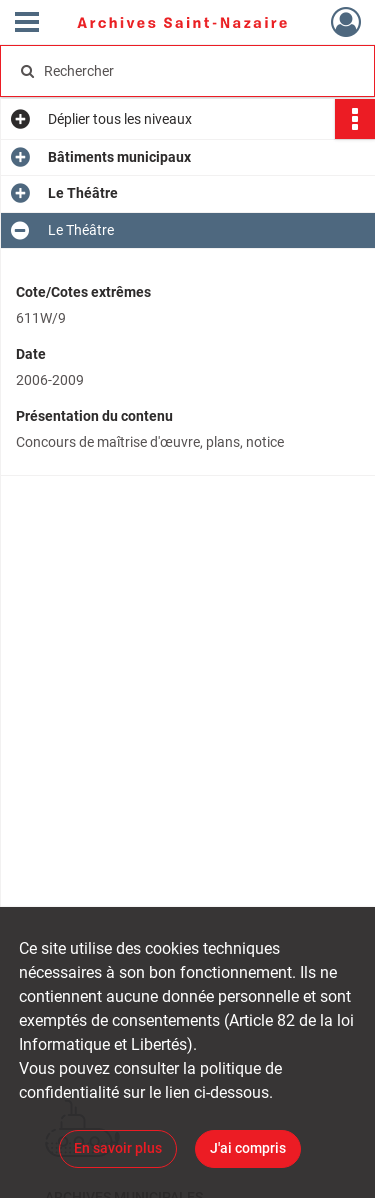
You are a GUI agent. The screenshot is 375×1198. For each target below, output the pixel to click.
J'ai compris (248, 1148)
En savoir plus (118, 1148)
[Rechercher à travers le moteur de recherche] (185, 71)
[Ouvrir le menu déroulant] (27, 24)
